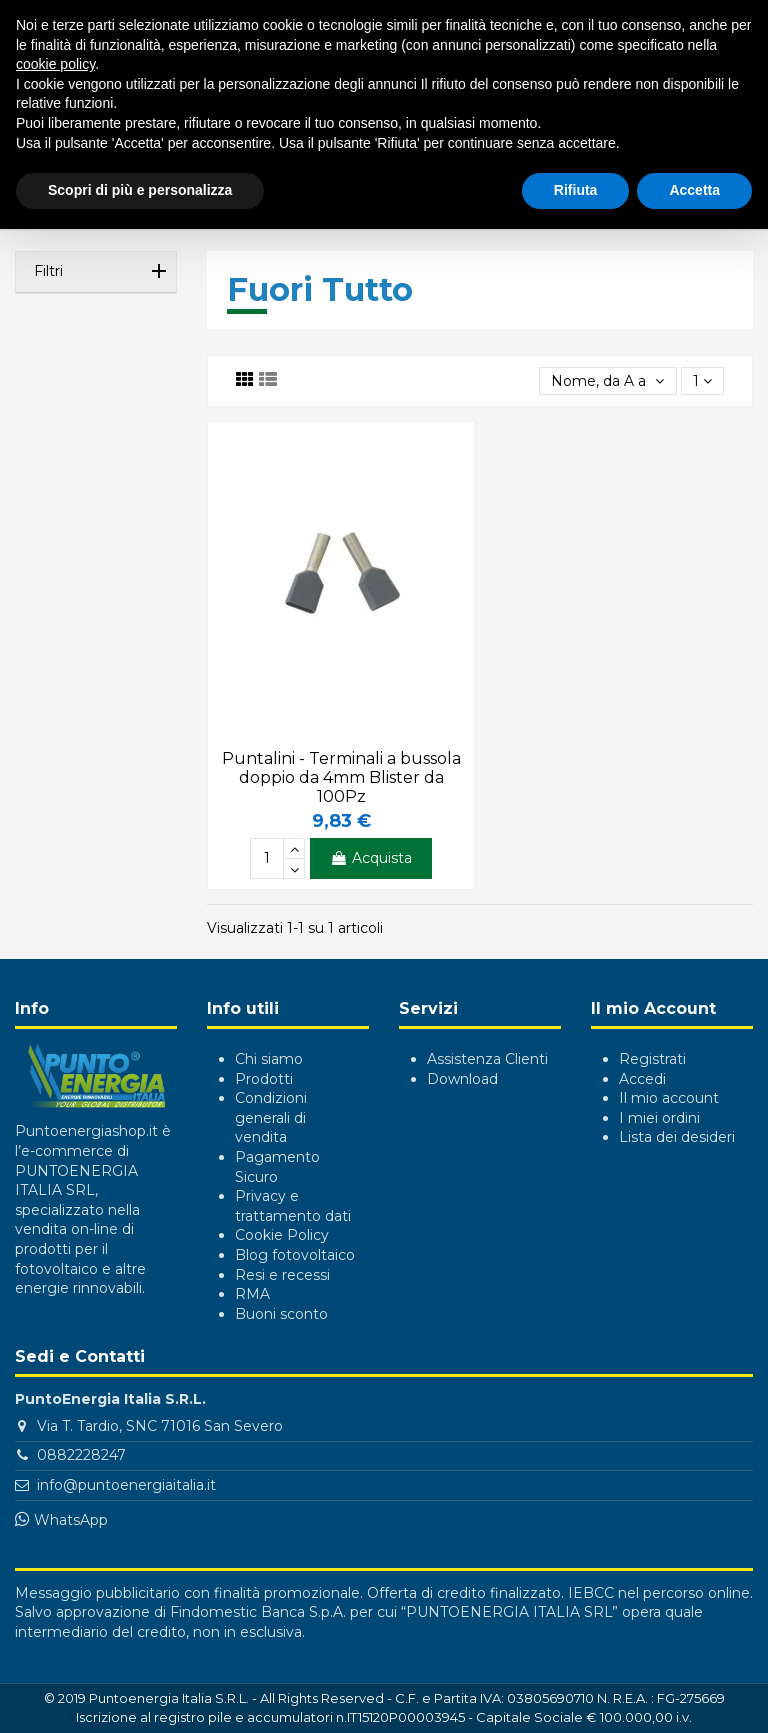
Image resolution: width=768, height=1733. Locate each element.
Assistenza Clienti (487, 1059)
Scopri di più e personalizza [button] (140, 190)
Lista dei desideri (677, 1137)
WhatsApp (71, 1520)
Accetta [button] (694, 190)
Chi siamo (269, 1059)
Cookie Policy (282, 1235)
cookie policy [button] (55, 64)
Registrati (652, 1059)
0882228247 (81, 1455)
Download (462, 1079)
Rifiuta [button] (576, 190)
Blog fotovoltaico (295, 1255)
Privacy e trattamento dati (293, 1206)
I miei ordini (659, 1118)
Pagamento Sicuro (277, 1167)
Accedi (642, 1079)
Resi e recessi (282, 1275)
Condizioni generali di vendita (271, 1117)
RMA (252, 1294)
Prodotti (264, 1079)
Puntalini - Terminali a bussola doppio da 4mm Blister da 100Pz (341, 777)
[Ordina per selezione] (607, 381)
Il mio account (669, 1098)
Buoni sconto (281, 1314)
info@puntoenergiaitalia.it (126, 1485)
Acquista (371, 858)
